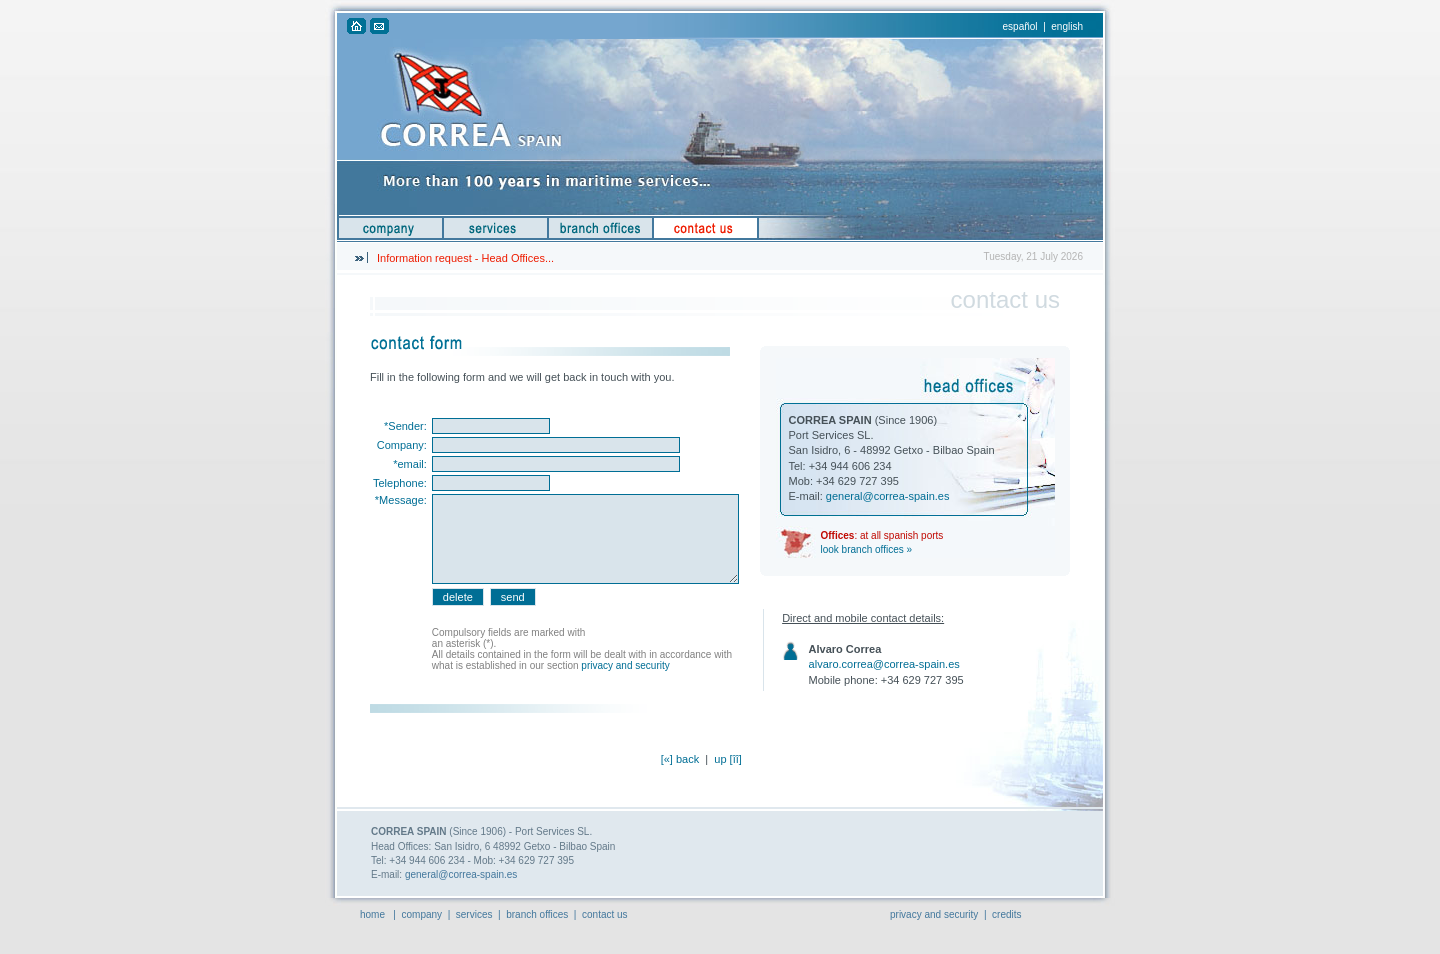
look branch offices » (867, 549)
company (422, 914)
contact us (605, 914)
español (1020, 26)
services (474, 914)
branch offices (537, 914)
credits (1006, 914)
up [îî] (728, 759)
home (372, 914)
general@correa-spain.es (888, 496)
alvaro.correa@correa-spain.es (884, 664)
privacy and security (625, 665)
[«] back (680, 759)
